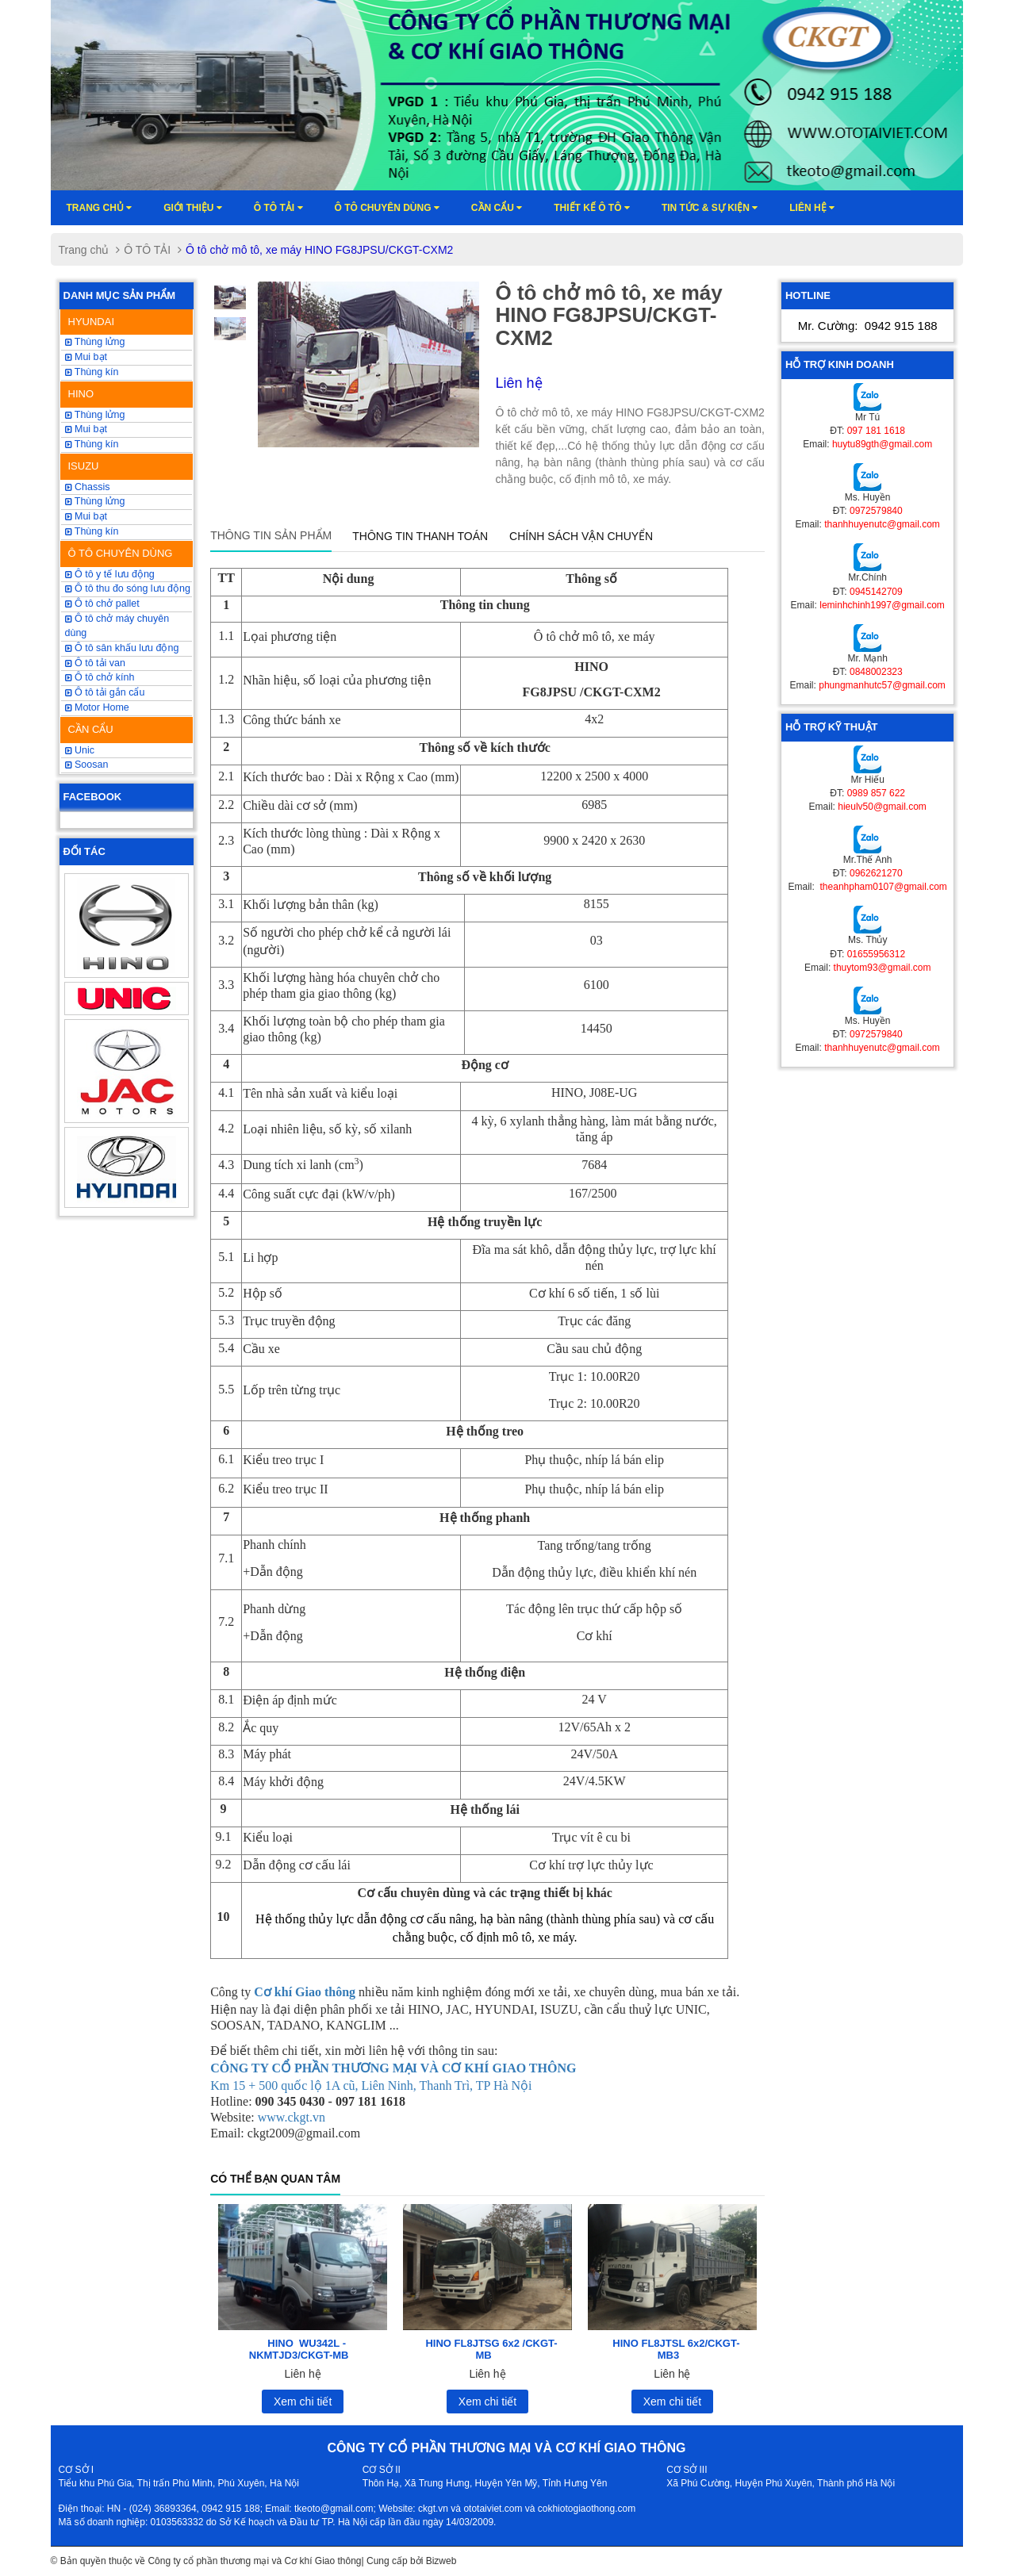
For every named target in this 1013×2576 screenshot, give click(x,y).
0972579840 (876, 510)
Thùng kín (92, 372)
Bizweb (441, 2560)
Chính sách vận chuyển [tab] (581, 536)
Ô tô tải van (95, 663)
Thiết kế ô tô (592, 207)
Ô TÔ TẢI (278, 207)
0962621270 (876, 873)
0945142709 (876, 591)
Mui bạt (86, 516)
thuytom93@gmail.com (882, 967)
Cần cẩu (496, 207)
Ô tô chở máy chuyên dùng (117, 625)
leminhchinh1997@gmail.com (882, 605)
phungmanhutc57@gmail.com (882, 685)
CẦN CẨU (90, 729)
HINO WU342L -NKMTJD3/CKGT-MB (299, 2348)
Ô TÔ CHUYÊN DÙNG (120, 553)
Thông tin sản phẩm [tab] (271, 535)
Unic (79, 750)
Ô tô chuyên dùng (387, 207)
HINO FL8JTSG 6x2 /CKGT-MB (491, 2348)
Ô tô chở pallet (102, 603)
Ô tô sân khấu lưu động (122, 648)
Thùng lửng (95, 501)
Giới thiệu (192, 207)
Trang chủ (99, 207)
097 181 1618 (876, 430)
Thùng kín (92, 531)
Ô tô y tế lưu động (110, 574)
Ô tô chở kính (100, 677)
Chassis (87, 487)
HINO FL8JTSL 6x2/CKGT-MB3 (675, 2348)
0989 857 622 (876, 793)
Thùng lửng (95, 341)
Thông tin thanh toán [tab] (420, 536)
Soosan (87, 764)
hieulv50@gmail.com (882, 806)
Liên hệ (812, 207)
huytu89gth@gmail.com (882, 444)
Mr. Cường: (868, 325)
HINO (81, 394)
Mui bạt (86, 356)
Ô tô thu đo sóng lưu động (127, 588)
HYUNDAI (91, 322)
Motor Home (97, 707)
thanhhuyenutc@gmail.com (882, 524)
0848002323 (876, 671)
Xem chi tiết (303, 2401)
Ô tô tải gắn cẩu (105, 692)
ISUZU (83, 466)
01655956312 (876, 954)
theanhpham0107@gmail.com (882, 886)
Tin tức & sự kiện (710, 207)
